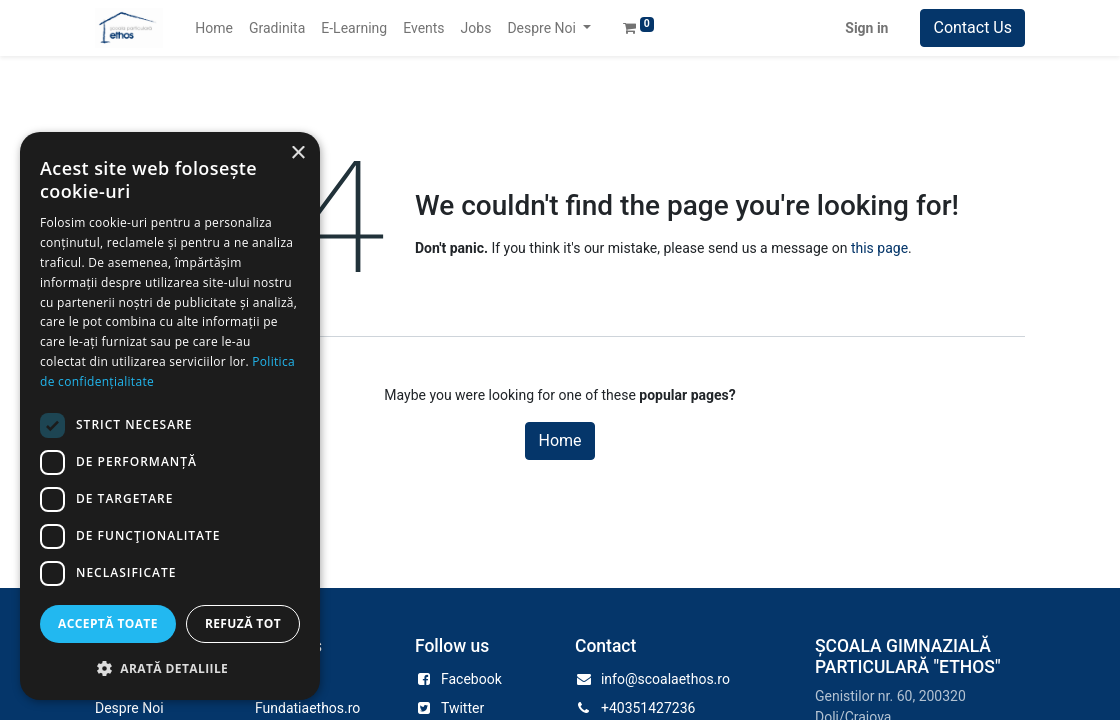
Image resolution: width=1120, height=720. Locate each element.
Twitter (462, 708)
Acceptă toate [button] (108, 623)
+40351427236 (648, 708)
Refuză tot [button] (243, 623)
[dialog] (170, 416)
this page (879, 248)
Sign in (866, 28)
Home (559, 440)
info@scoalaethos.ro (665, 679)
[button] (170, 668)
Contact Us (972, 27)
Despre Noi (129, 708)
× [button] (297, 153)
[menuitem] (214, 28)
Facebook (471, 679)
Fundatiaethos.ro (307, 708)
